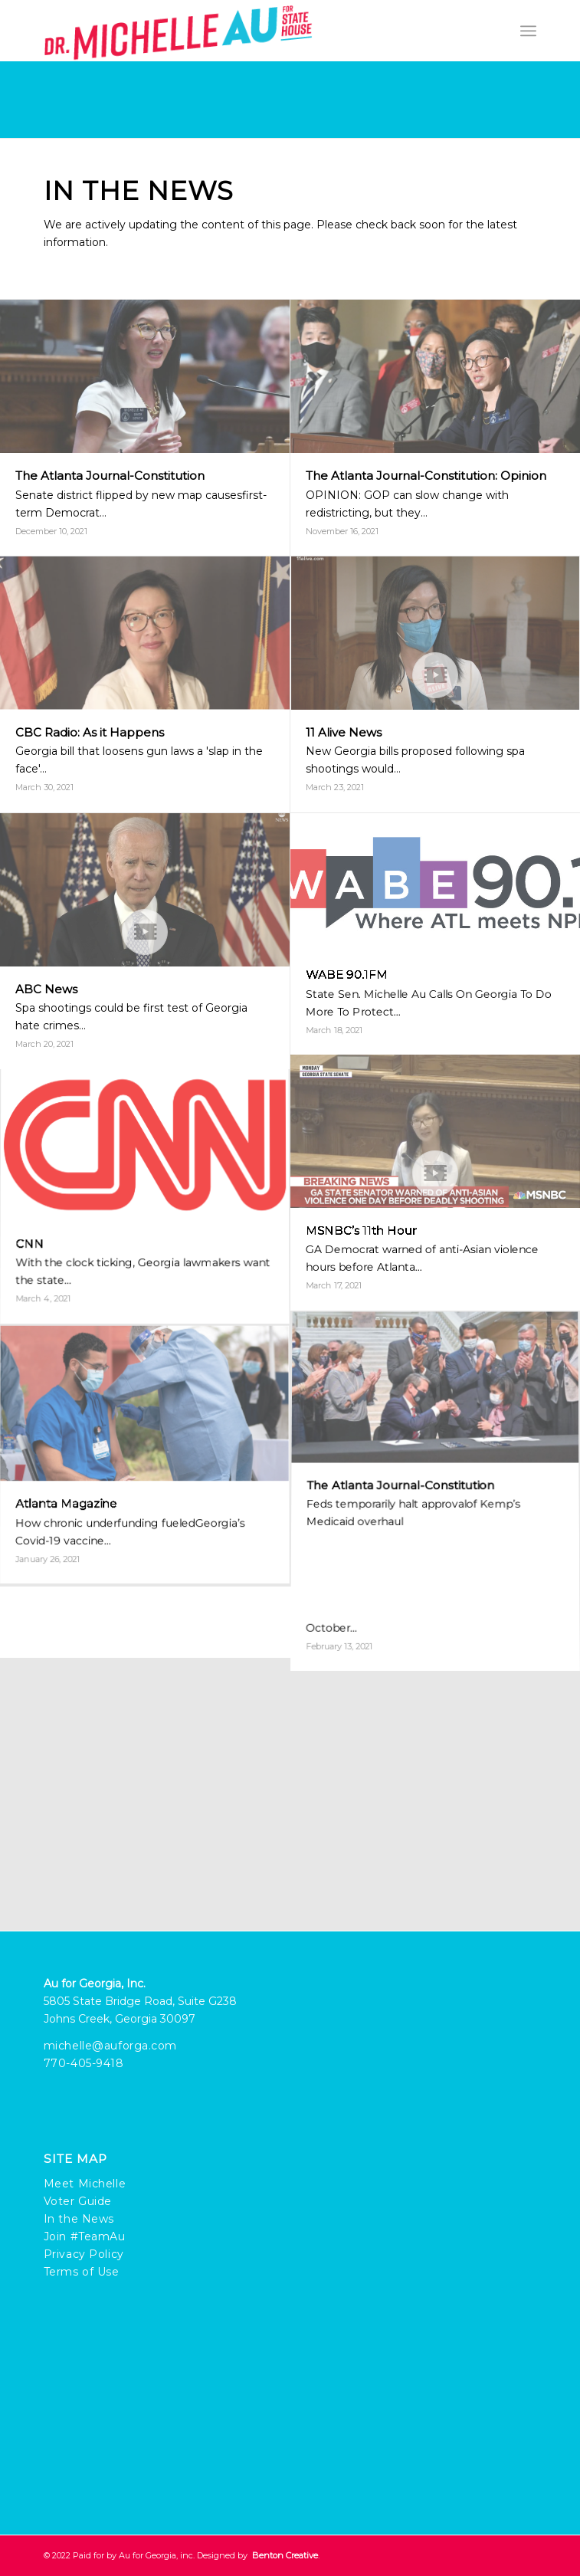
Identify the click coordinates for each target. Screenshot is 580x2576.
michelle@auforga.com (110, 2046)
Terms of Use (82, 2272)
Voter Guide (78, 2201)
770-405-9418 (84, 2063)
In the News (79, 2219)
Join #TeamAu (85, 2236)
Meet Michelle (85, 2183)
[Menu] (528, 30)
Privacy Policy (84, 2254)
